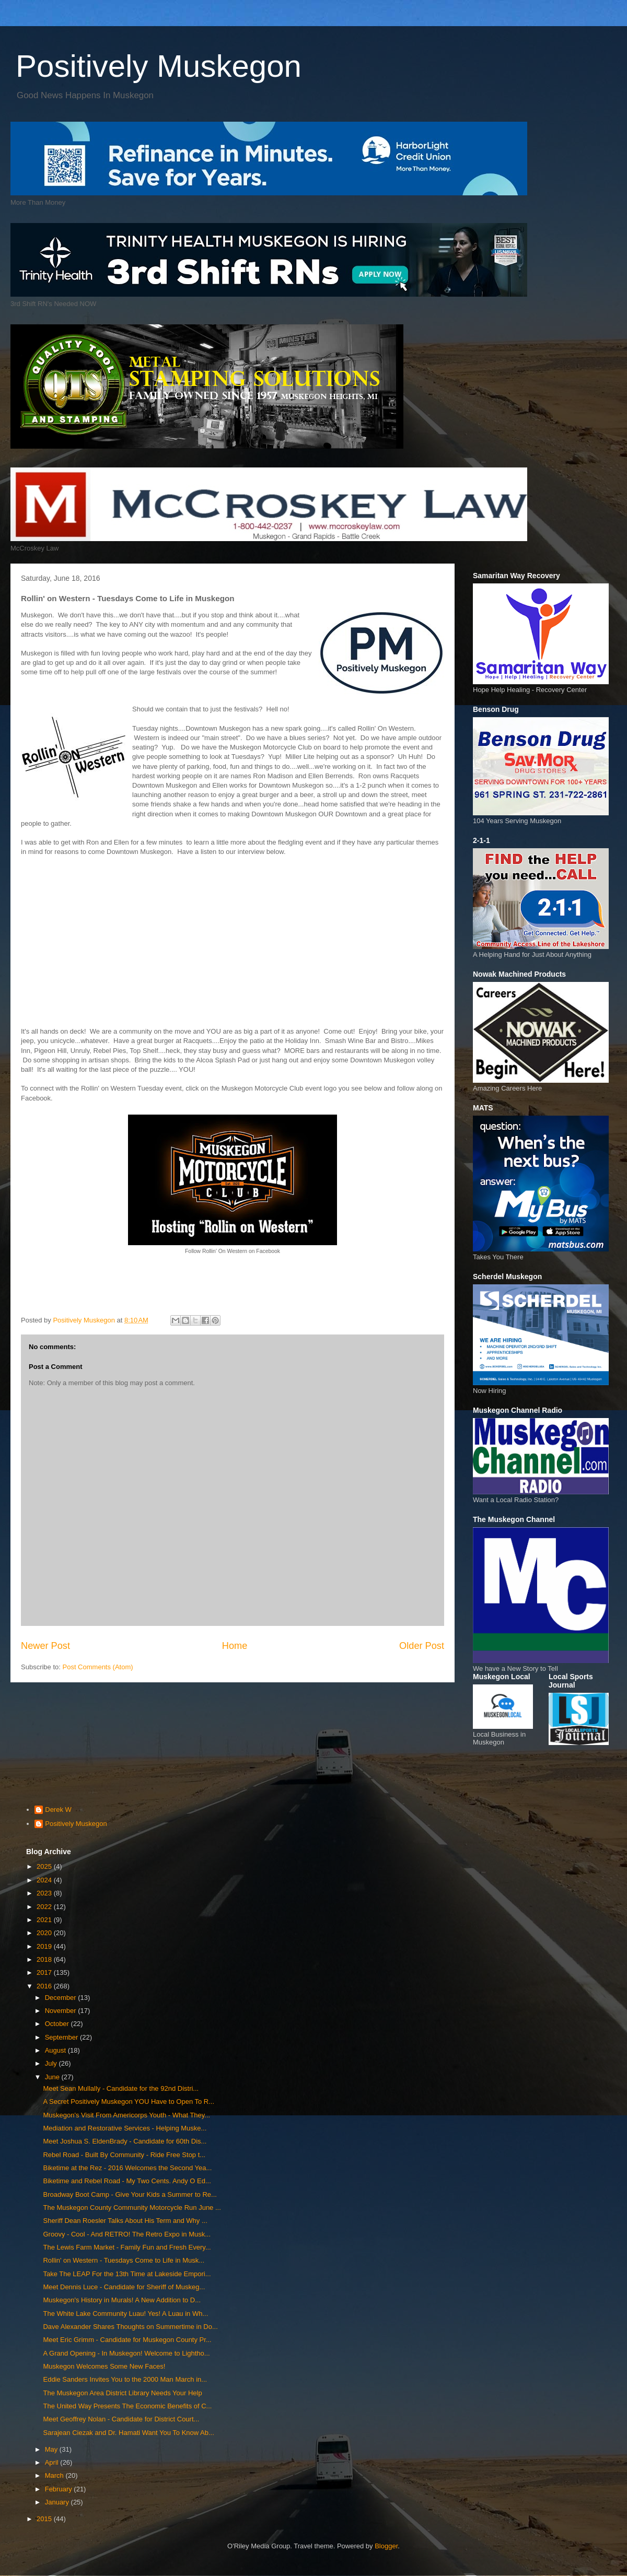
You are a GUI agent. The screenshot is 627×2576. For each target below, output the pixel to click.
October (58, 2024)
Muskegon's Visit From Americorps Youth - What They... (126, 2115)
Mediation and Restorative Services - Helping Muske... (124, 2128)
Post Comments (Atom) (98, 1667)
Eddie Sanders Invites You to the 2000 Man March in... (125, 2379)
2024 (45, 1880)
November (61, 2011)
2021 (45, 1920)
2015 (45, 2519)
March (55, 2475)
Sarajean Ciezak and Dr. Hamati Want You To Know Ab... (128, 2433)
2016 (45, 1986)
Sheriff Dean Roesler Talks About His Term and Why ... (125, 2220)
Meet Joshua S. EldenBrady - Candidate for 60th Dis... (124, 2141)
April (53, 2462)
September (62, 2037)
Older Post (421, 1646)
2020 (45, 1933)
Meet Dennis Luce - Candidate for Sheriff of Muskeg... (124, 2287)
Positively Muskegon (158, 66)
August (56, 2050)
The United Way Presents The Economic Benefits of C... (127, 2406)
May (52, 2449)
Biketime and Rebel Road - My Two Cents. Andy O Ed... (127, 2181)
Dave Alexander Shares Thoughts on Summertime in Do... (130, 2327)
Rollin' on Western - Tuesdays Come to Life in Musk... (123, 2260)
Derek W (58, 1809)
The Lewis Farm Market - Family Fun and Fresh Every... (127, 2247)
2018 (45, 1959)
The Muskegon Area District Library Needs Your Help (122, 2393)
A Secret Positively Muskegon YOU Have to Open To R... (128, 2101)
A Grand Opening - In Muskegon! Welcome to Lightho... (126, 2353)
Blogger (386, 2546)
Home (235, 1646)
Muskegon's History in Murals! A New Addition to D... (122, 2300)
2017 (45, 1972)
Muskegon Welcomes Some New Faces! (104, 2366)
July (52, 2063)
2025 (45, 1866)
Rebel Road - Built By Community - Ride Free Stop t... (124, 2155)
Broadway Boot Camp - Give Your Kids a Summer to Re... (129, 2194)
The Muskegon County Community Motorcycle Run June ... (131, 2207)
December (61, 1997)
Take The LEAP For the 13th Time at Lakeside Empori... (127, 2274)
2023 (45, 1893)
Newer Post (45, 1646)
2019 (45, 1946)
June (53, 2077)
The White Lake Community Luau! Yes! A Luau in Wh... (125, 2313)
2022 (45, 1907)
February (59, 2489)
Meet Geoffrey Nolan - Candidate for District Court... (121, 2419)
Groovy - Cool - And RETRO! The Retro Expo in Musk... (127, 2234)
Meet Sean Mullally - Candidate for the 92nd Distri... (121, 2088)
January (58, 2502)
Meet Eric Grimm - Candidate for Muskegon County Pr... (127, 2340)
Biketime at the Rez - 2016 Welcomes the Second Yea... (127, 2168)
